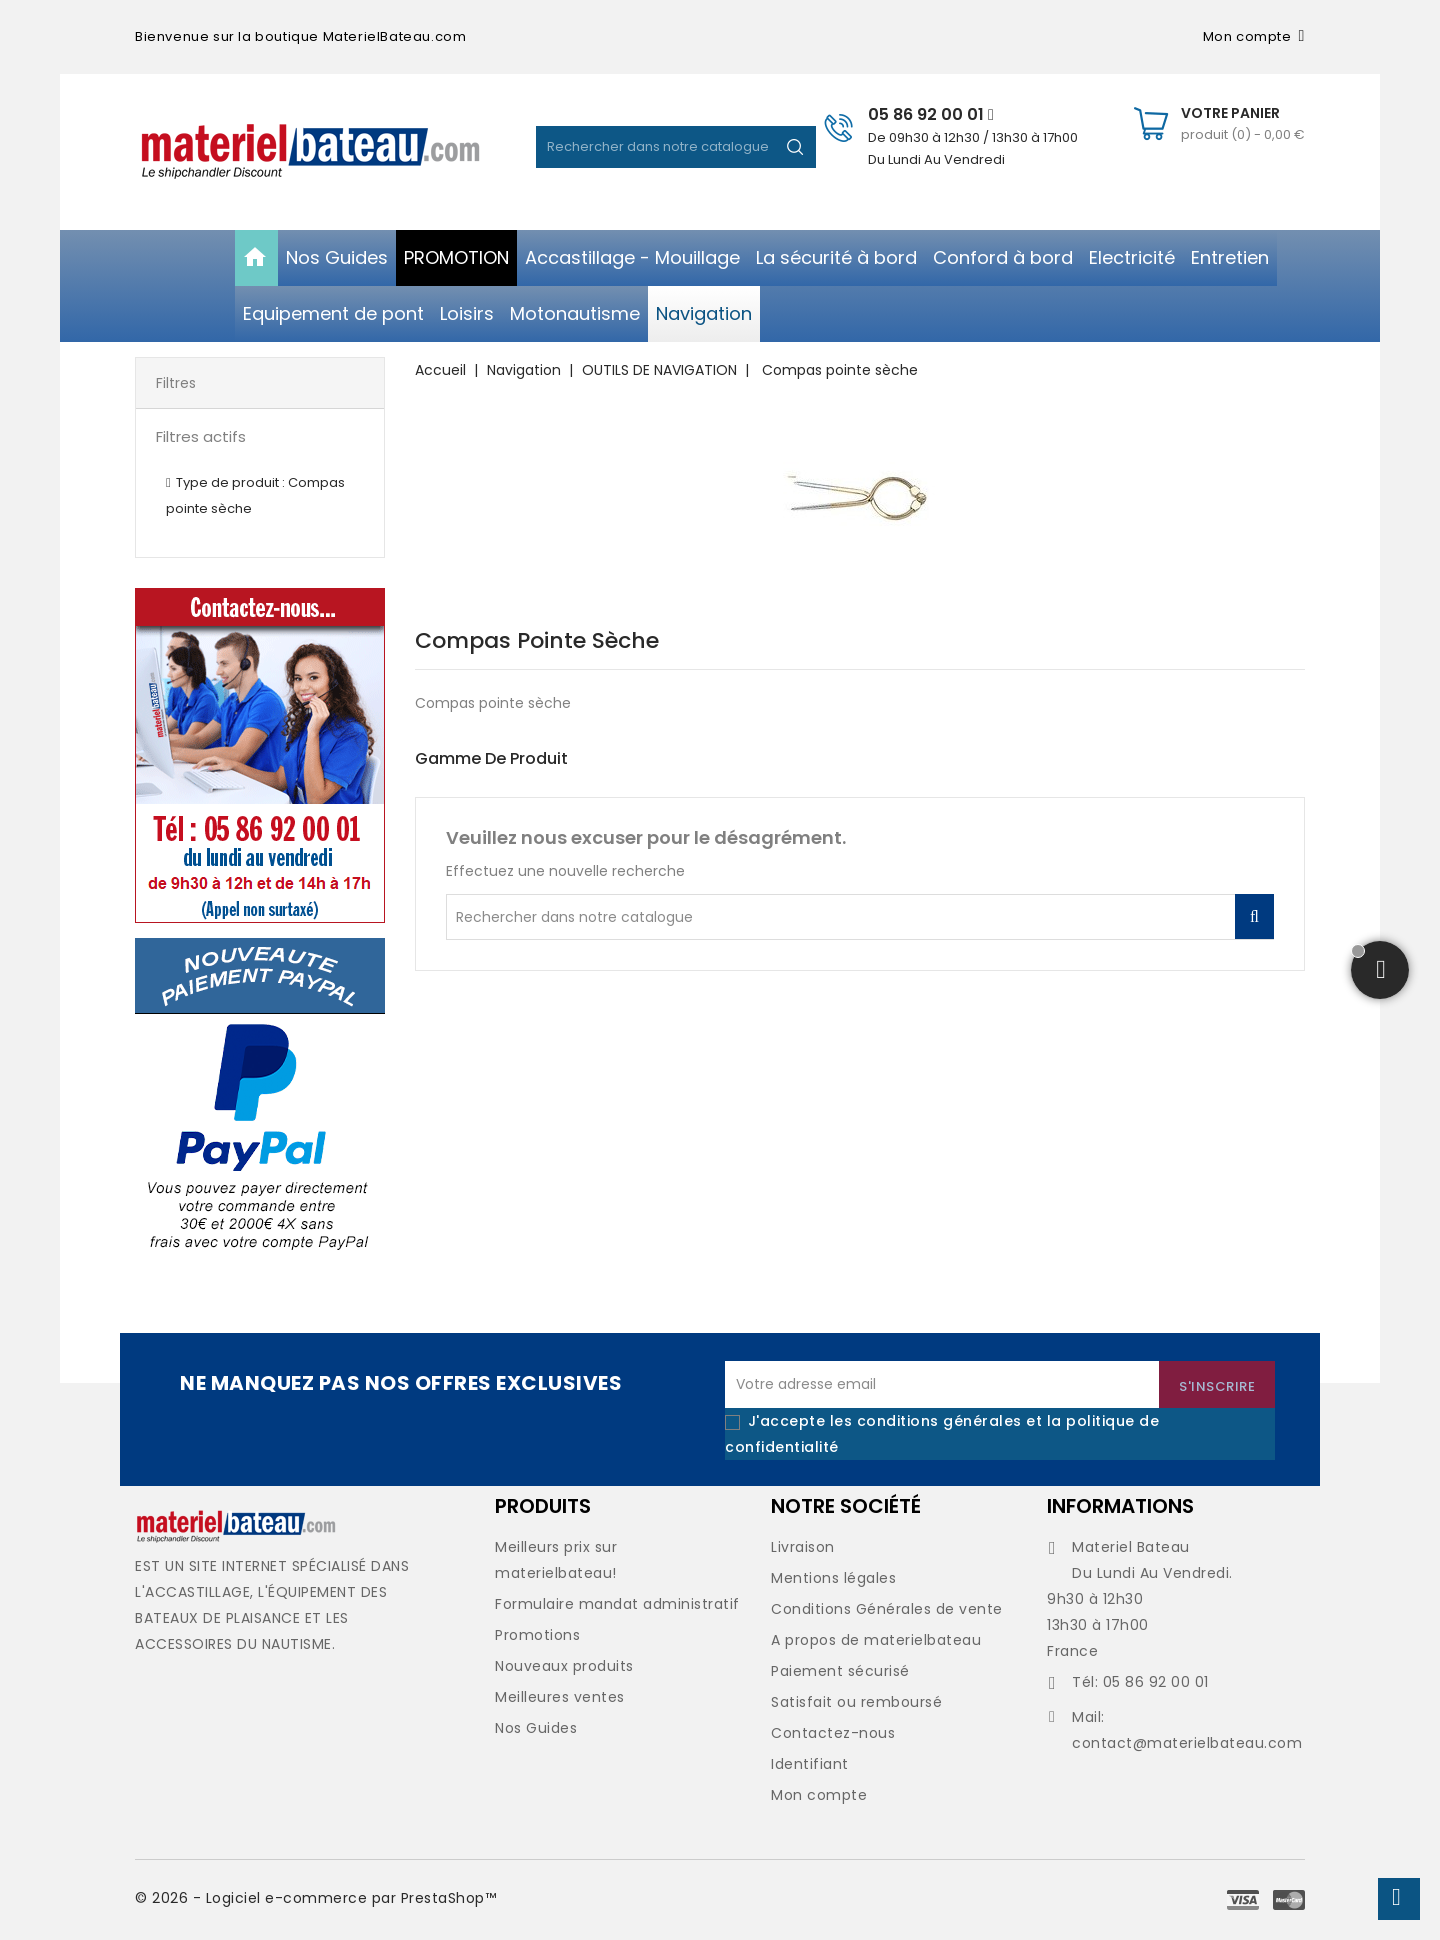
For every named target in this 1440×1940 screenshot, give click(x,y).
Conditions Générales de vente (887, 1609)
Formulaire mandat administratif (617, 1604)
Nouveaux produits (564, 1666)
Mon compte (819, 1795)
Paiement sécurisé (840, 1671)
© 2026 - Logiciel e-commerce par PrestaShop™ (315, 1898)
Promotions (537, 1635)
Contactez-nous (833, 1733)
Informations (1120, 1506)
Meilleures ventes (560, 1697)
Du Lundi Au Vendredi (936, 159)
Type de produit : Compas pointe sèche (255, 495)
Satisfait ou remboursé (856, 1702)
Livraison (803, 1547)
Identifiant (810, 1764)
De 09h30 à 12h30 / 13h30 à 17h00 (973, 137)
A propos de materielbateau (876, 1640)
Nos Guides (536, 1728)
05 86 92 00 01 (931, 114)
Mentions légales (833, 1578)
